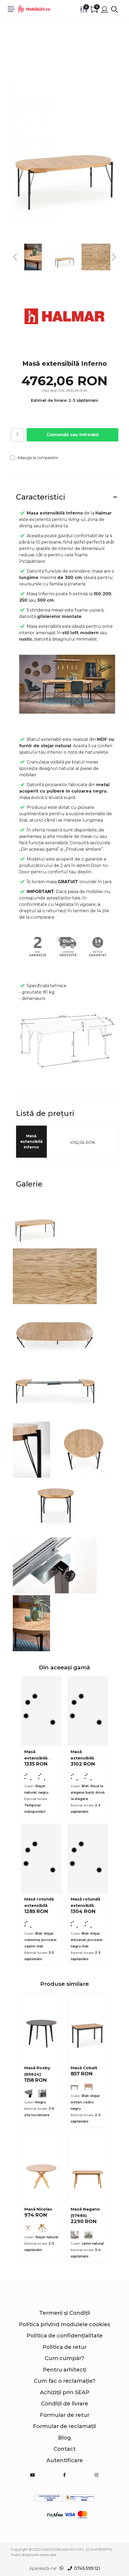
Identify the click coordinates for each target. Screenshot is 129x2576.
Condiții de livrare (64, 2403)
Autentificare (64, 2460)
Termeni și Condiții (64, 2313)
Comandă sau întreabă (73, 434)
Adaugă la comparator (34, 457)
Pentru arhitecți (64, 2369)
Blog (64, 2437)
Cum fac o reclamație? (64, 2381)
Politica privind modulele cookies (64, 2324)
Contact (65, 2449)
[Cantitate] (17, 434)
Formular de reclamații (64, 2426)
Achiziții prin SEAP (64, 2392)
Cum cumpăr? (64, 2358)
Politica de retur (65, 2347)
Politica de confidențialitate (65, 2335)
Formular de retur (64, 2415)
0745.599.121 (87, 2568)
